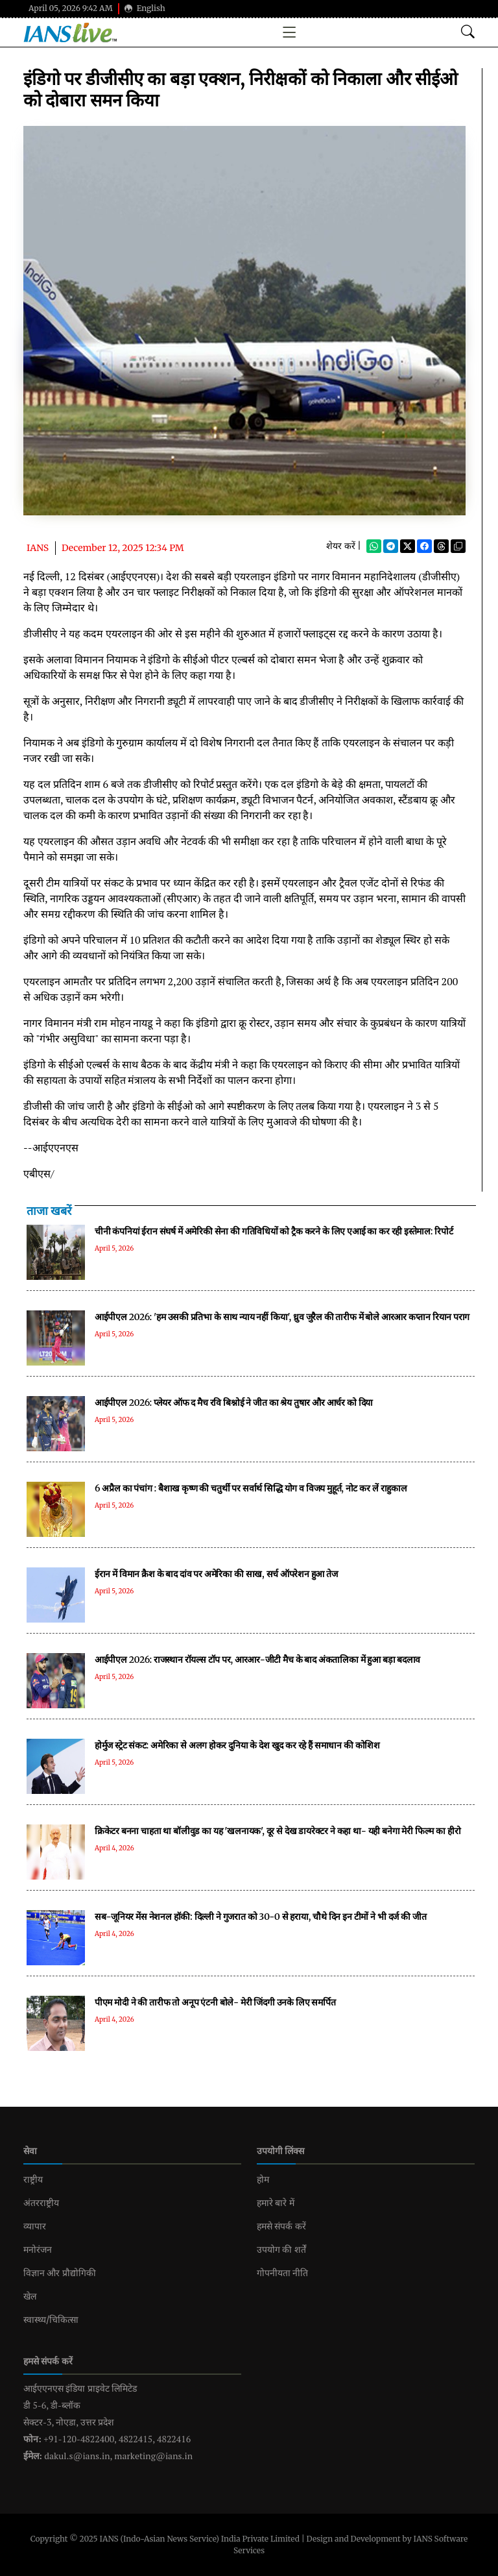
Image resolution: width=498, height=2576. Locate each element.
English (144, 8)
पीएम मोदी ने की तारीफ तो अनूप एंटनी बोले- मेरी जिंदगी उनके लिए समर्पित (215, 2002)
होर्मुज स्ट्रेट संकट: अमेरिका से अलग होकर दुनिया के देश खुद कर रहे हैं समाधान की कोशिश (237, 1745)
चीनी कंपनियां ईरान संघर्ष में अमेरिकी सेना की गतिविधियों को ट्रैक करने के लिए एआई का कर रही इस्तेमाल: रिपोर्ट (274, 1231)
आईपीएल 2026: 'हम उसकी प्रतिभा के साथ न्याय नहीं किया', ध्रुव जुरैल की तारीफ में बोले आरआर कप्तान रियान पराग (282, 1317)
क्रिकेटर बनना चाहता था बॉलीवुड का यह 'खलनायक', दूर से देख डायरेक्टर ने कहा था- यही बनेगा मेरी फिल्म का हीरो (277, 1831)
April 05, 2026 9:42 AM (71, 8)
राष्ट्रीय (33, 2179)
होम (263, 2179)
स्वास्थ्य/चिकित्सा (50, 2319)
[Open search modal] (468, 32)
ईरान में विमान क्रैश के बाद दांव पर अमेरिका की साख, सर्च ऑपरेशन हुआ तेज (216, 1574)
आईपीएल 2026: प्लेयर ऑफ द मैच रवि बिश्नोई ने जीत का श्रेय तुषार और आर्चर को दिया (234, 1402)
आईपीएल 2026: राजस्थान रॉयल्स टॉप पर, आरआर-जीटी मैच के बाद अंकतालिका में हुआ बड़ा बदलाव (257, 1659)
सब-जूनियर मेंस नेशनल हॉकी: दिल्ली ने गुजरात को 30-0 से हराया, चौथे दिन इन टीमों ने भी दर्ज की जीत (260, 1916)
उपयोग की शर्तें (281, 2249)
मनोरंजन (37, 2249)
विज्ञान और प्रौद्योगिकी (59, 2273)
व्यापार (34, 2226)
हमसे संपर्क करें (281, 2226)
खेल (29, 2296)
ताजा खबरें (49, 1210)
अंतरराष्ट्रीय (41, 2203)
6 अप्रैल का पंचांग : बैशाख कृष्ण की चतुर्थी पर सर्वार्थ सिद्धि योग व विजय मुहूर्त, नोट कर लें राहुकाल (251, 1488)
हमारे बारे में (275, 2203)
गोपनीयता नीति (282, 2273)
